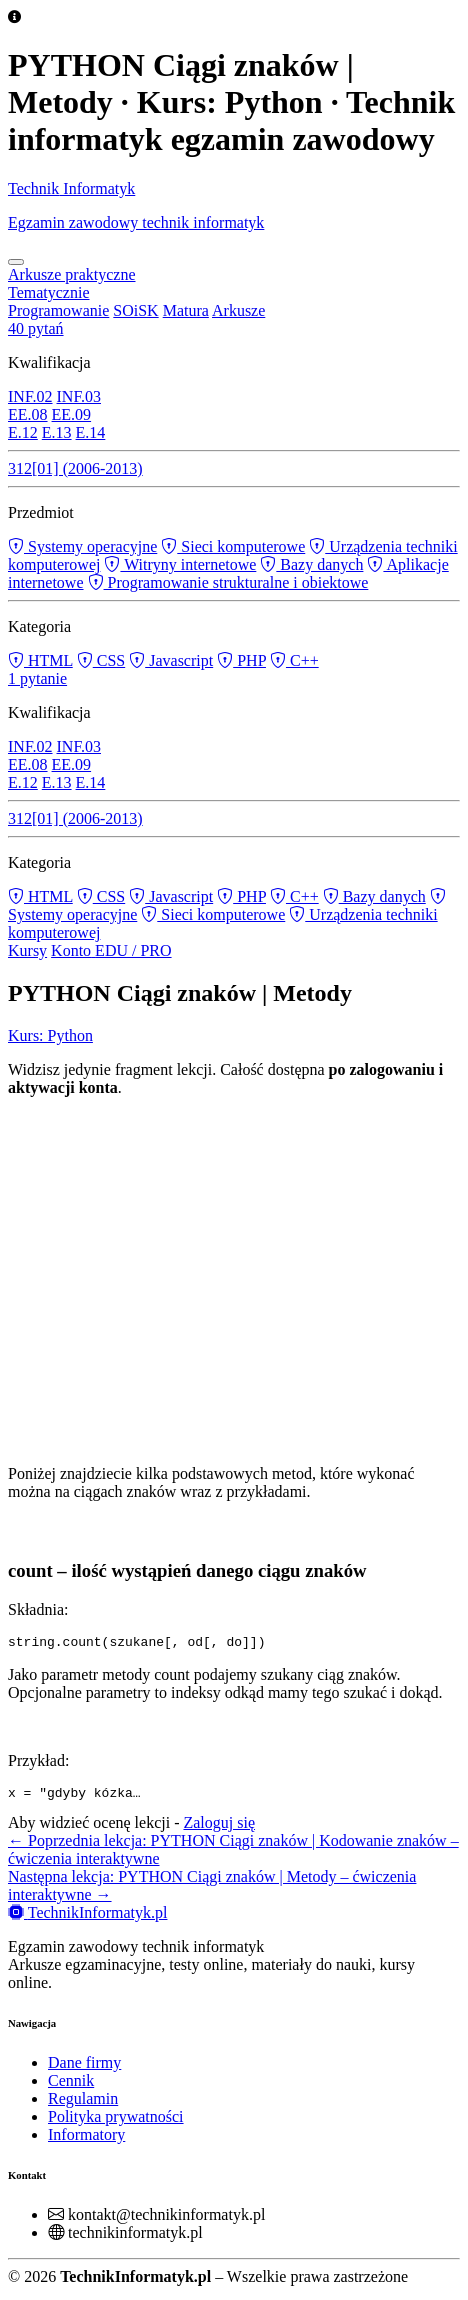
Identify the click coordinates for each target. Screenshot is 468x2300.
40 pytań (36, 328)
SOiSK (135, 310)
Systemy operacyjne (82, 546)
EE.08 (28, 414)
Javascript (171, 660)
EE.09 (72, 414)
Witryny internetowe (180, 564)
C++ (294, 660)
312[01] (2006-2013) (75, 468)
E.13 (57, 432)
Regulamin (83, 2104)
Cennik (71, 2086)
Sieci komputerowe (233, 546)
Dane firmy (84, 2068)
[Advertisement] (234, 1278)
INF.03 (79, 396)
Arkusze (238, 310)
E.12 (23, 432)
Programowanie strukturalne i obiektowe (228, 582)
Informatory (86, 2140)
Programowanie (58, 310)
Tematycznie (49, 292)
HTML (40, 660)
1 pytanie (37, 678)
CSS (101, 660)
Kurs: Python (50, 1035)
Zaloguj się (219, 1828)
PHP (241, 660)
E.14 (91, 432)
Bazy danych (311, 564)
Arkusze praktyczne (72, 274)
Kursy (27, 950)
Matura (186, 310)
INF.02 (30, 396)
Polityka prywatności (116, 2122)
